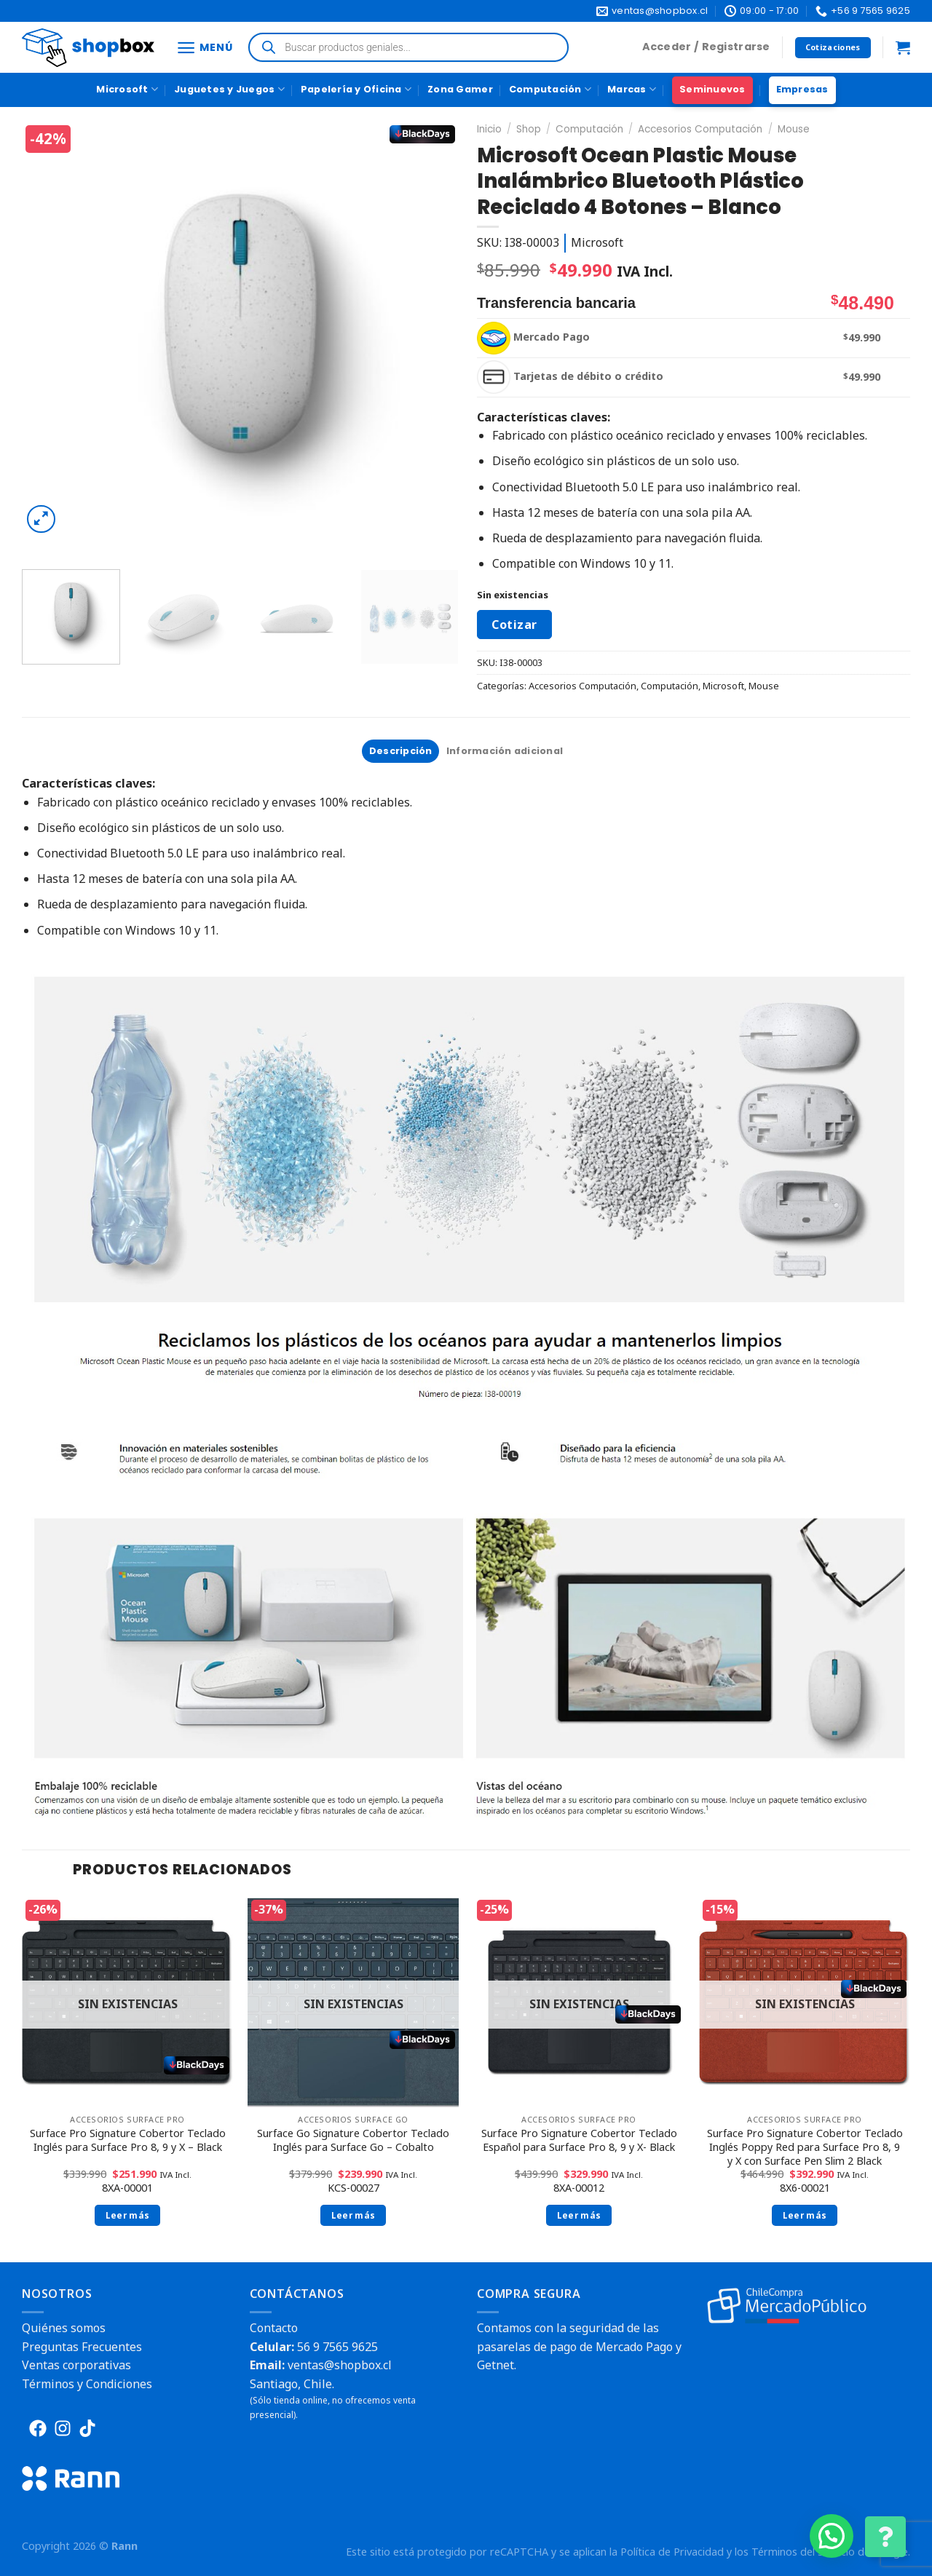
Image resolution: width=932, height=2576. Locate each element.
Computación (550, 89)
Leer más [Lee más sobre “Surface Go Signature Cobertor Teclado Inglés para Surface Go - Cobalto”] (353, 2215)
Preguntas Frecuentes (82, 2347)
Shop (528, 129)
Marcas (631, 89)
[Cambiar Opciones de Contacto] (885, 2536)
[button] (831, 2536)
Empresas (802, 89)
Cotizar (514, 625)
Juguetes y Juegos (229, 89)
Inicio (489, 129)
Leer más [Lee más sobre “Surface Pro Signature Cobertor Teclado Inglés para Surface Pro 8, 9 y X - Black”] (128, 2215)
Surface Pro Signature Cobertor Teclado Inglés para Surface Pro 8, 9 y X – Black (128, 2140)
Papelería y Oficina (356, 89)
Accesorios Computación (700, 129)
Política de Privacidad (672, 2552)
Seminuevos (712, 89)
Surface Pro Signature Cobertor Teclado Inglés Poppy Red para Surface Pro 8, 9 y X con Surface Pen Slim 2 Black (805, 2147)
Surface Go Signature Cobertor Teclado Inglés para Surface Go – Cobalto (353, 2140)
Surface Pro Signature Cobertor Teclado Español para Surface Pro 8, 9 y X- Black (579, 2140)
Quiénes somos (64, 2328)
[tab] (400, 751)
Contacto (274, 2328)
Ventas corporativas (76, 2365)
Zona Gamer (460, 89)
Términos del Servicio (803, 2552)
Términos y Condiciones (87, 2384)
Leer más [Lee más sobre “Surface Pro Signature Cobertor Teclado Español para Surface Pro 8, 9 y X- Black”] (579, 2215)
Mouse (794, 129)
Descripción (401, 751)
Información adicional (504, 751)
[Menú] (204, 47)
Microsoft (127, 89)
